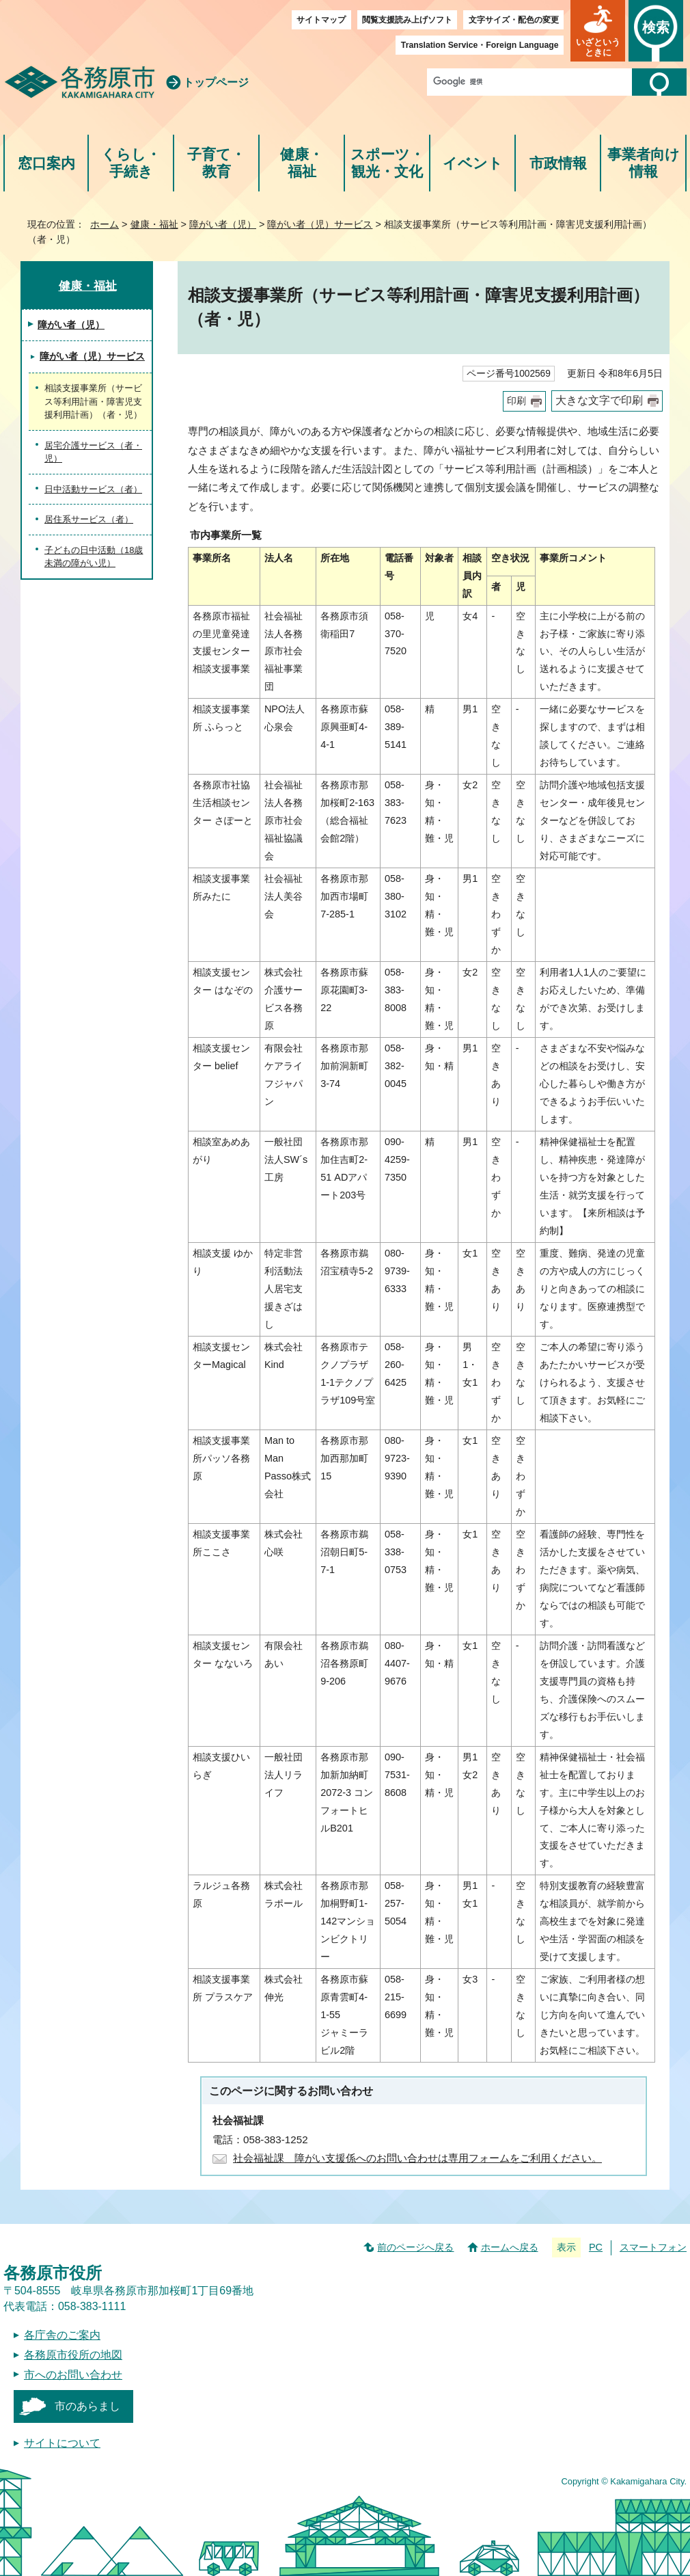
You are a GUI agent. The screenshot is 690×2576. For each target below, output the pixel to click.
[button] (597, 31)
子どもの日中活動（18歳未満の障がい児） (93, 557)
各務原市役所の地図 (73, 2355)
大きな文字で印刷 (599, 400)
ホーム (104, 224)
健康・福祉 (301, 163)
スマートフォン (653, 2247)
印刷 (516, 401)
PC (596, 2247)
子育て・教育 (216, 163)
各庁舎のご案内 (62, 2335)
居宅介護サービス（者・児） (93, 452)
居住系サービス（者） (88, 519)
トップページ (216, 82)
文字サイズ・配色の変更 (514, 20)
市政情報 (558, 163)
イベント (473, 163)
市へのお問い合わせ (73, 2374)
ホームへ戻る (509, 2247)
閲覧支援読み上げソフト (407, 20)
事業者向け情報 (643, 163)
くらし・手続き (131, 163)
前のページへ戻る (415, 2247)
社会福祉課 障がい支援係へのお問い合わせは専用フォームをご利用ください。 (417, 2158)
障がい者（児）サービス (319, 224)
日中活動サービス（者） (93, 489)
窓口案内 (46, 163)
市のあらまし (87, 2406)
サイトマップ (321, 20)
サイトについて (62, 2443)
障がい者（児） (222, 224)
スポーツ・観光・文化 (387, 163)
